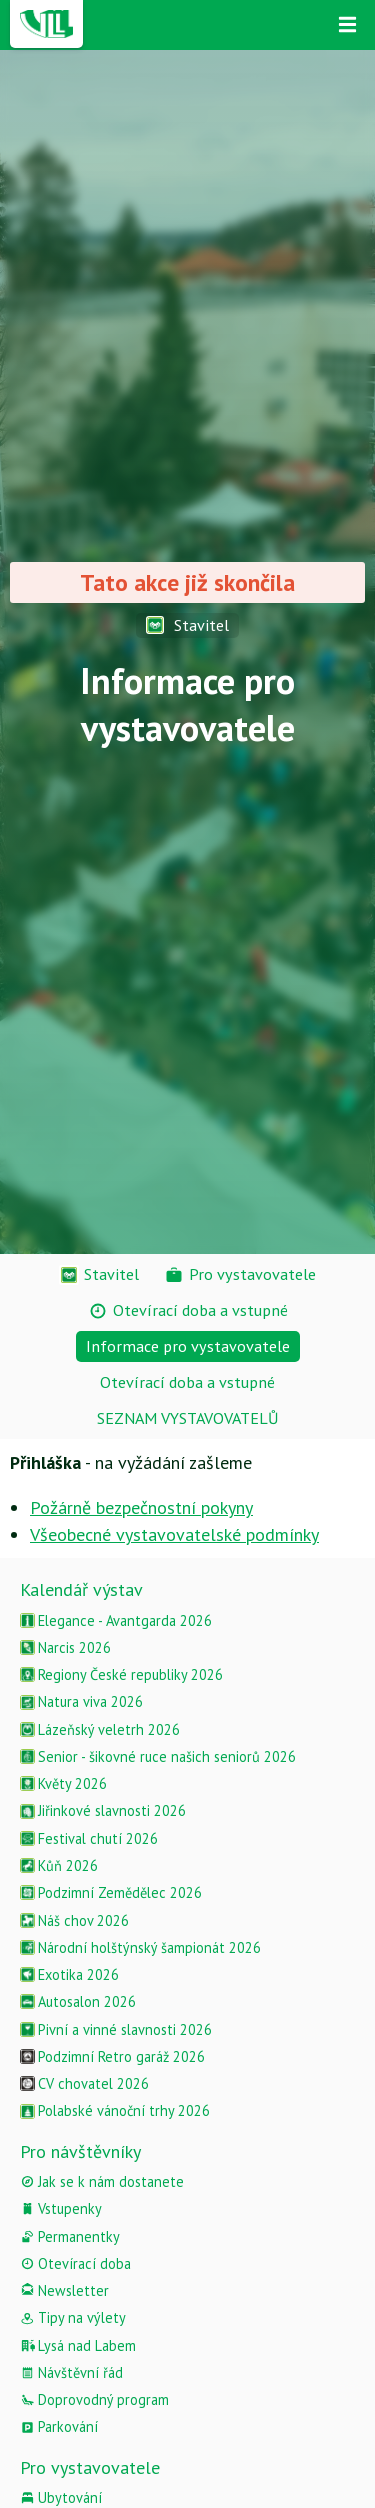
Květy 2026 (63, 1783)
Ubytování (61, 2497)
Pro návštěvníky (80, 2151)
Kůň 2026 (59, 1865)
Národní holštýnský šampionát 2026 (140, 1947)
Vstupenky (61, 2208)
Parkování (59, 2426)
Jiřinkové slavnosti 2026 (103, 1810)
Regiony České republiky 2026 (121, 1674)
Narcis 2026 (65, 1647)
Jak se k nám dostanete (102, 2181)
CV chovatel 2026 (84, 2083)
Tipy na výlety (73, 2317)
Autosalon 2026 (78, 2001)
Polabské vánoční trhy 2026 (115, 2110)
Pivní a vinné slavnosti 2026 (116, 2029)
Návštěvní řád (71, 2372)
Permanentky (70, 2236)
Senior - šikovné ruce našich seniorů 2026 (158, 1756)
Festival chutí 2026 (89, 1838)
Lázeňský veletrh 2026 (100, 1729)
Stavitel (187, 625)
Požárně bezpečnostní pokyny (141, 1507)
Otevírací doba (75, 2263)
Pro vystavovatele (90, 2467)
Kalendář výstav (81, 1589)
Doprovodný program (94, 2399)
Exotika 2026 (69, 1974)
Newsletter (64, 2290)
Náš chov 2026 (74, 1920)
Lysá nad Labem (78, 2345)
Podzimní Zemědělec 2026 (111, 1892)
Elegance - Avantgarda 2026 (116, 1620)
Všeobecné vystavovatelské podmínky (174, 1534)
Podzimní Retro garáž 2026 (112, 2056)
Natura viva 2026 (81, 1701)
